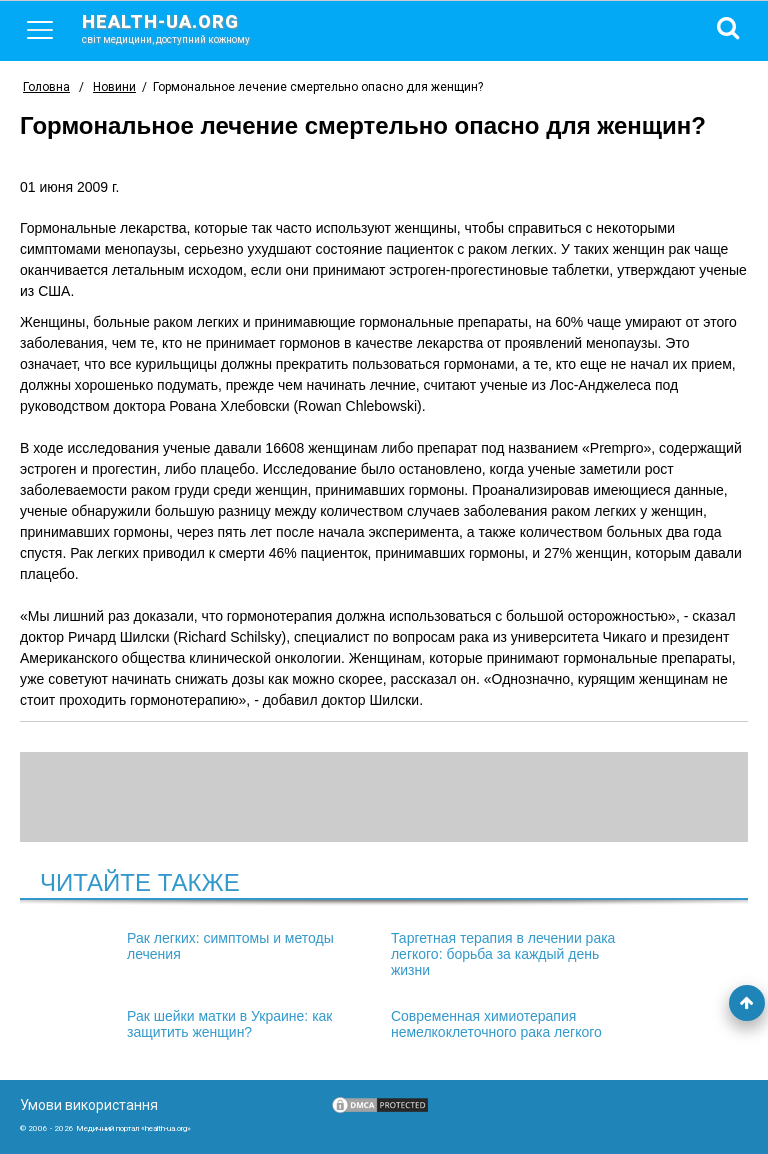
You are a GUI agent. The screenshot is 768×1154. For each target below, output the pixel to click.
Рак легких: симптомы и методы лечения (230, 946)
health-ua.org (182, 28)
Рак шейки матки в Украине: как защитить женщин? (229, 1024)
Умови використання (89, 1105)
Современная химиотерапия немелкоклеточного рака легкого (496, 1024)
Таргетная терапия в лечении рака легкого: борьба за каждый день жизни (503, 954)
